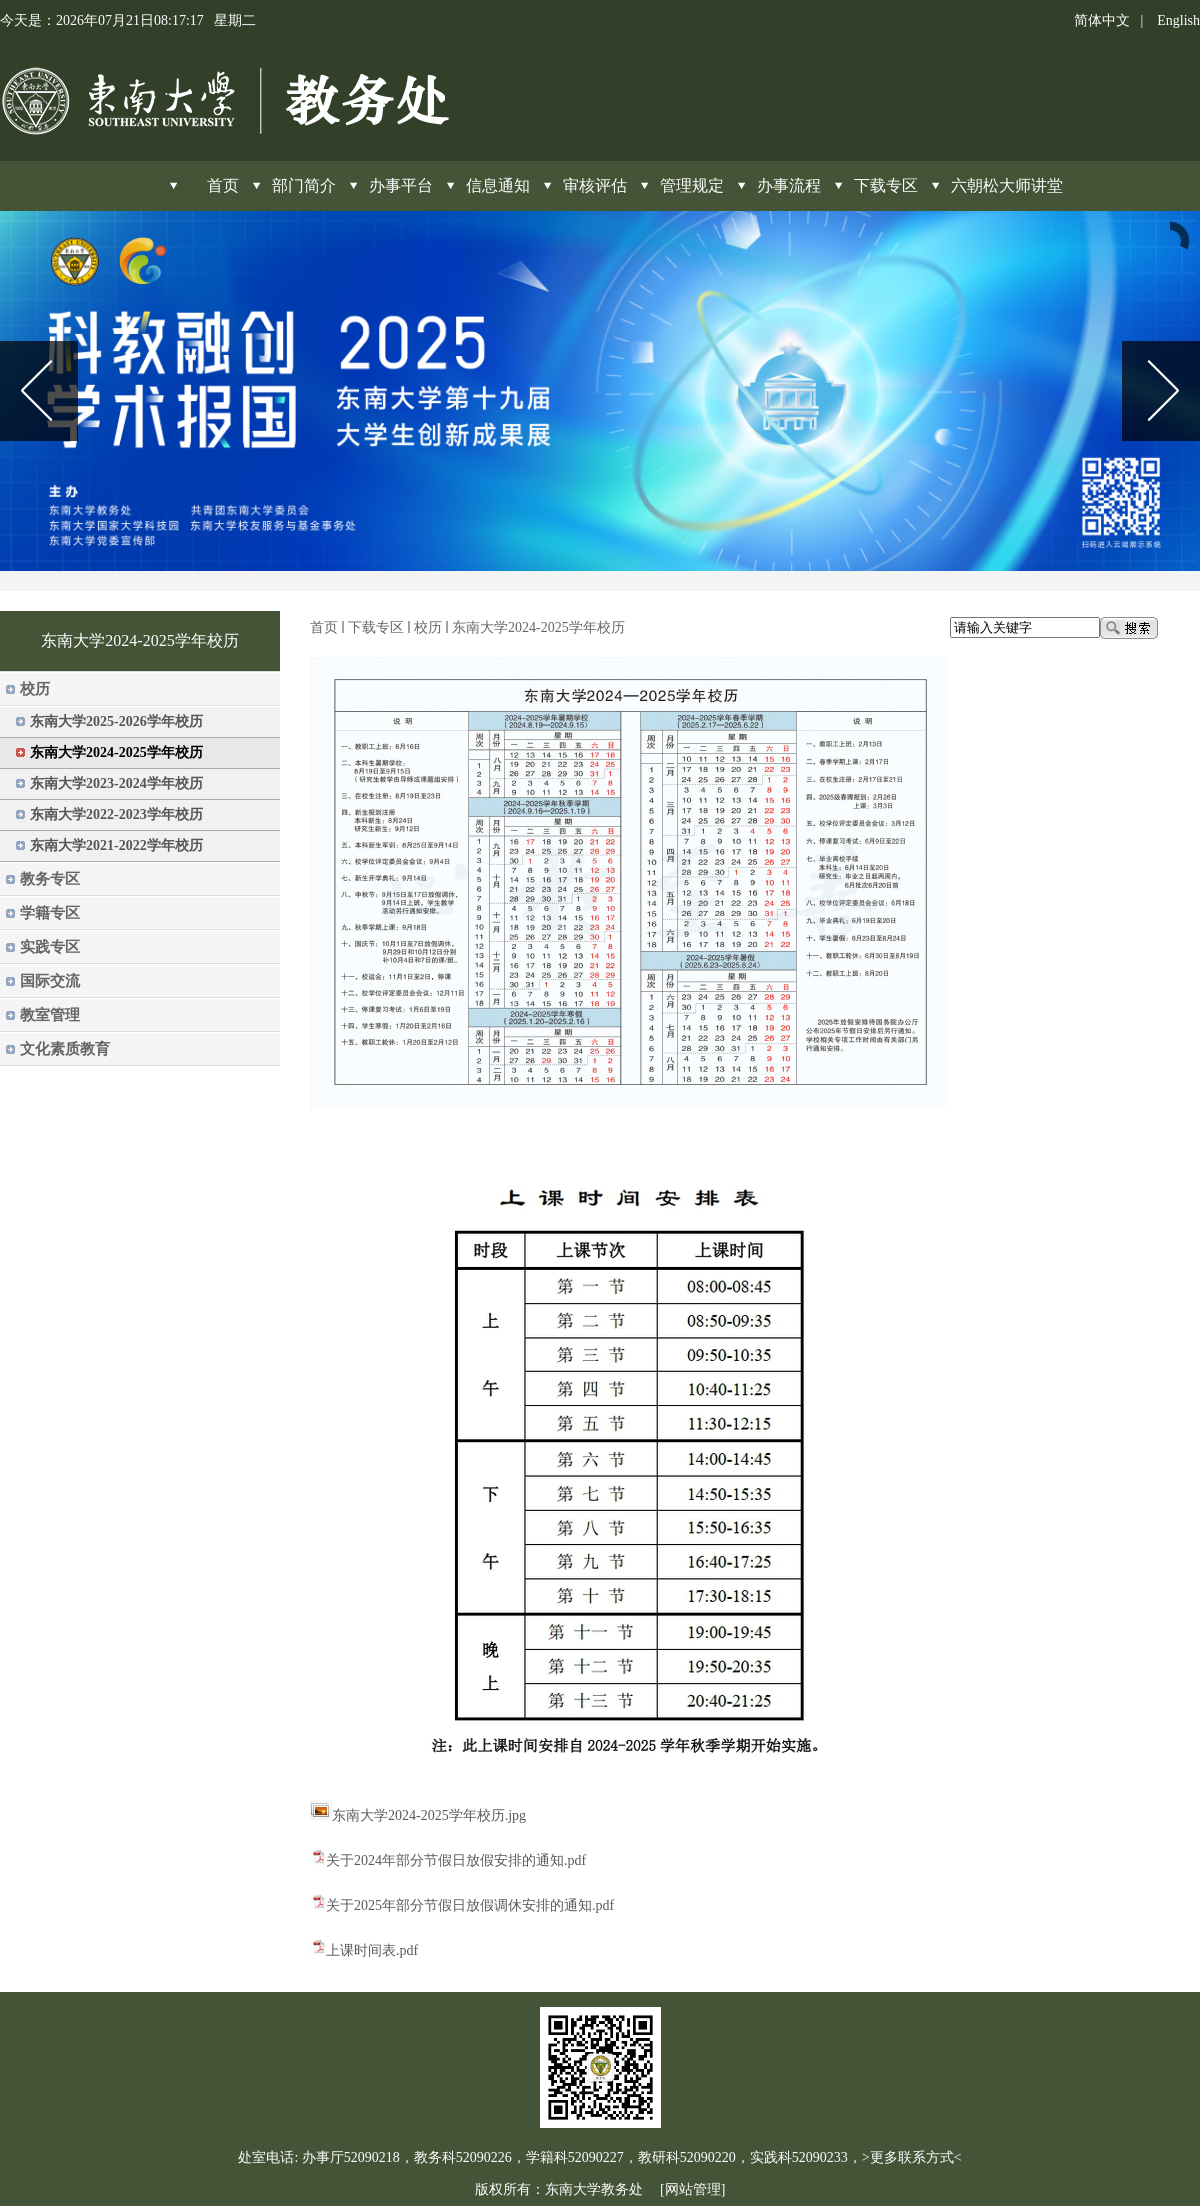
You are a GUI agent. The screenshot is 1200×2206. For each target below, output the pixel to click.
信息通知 (498, 185)
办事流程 (789, 185)
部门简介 (304, 185)
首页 (324, 627)
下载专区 (886, 185)
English (1178, 20)
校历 (428, 627)
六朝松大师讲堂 (1007, 185)
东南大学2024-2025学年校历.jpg (429, 1815)
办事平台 (401, 185)
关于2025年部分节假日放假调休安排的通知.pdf (470, 1905)
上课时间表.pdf (372, 1950)
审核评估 (595, 185)
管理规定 (692, 185)
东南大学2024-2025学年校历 (538, 627)
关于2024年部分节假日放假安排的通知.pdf (456, 1860)
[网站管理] (692, 2189)
